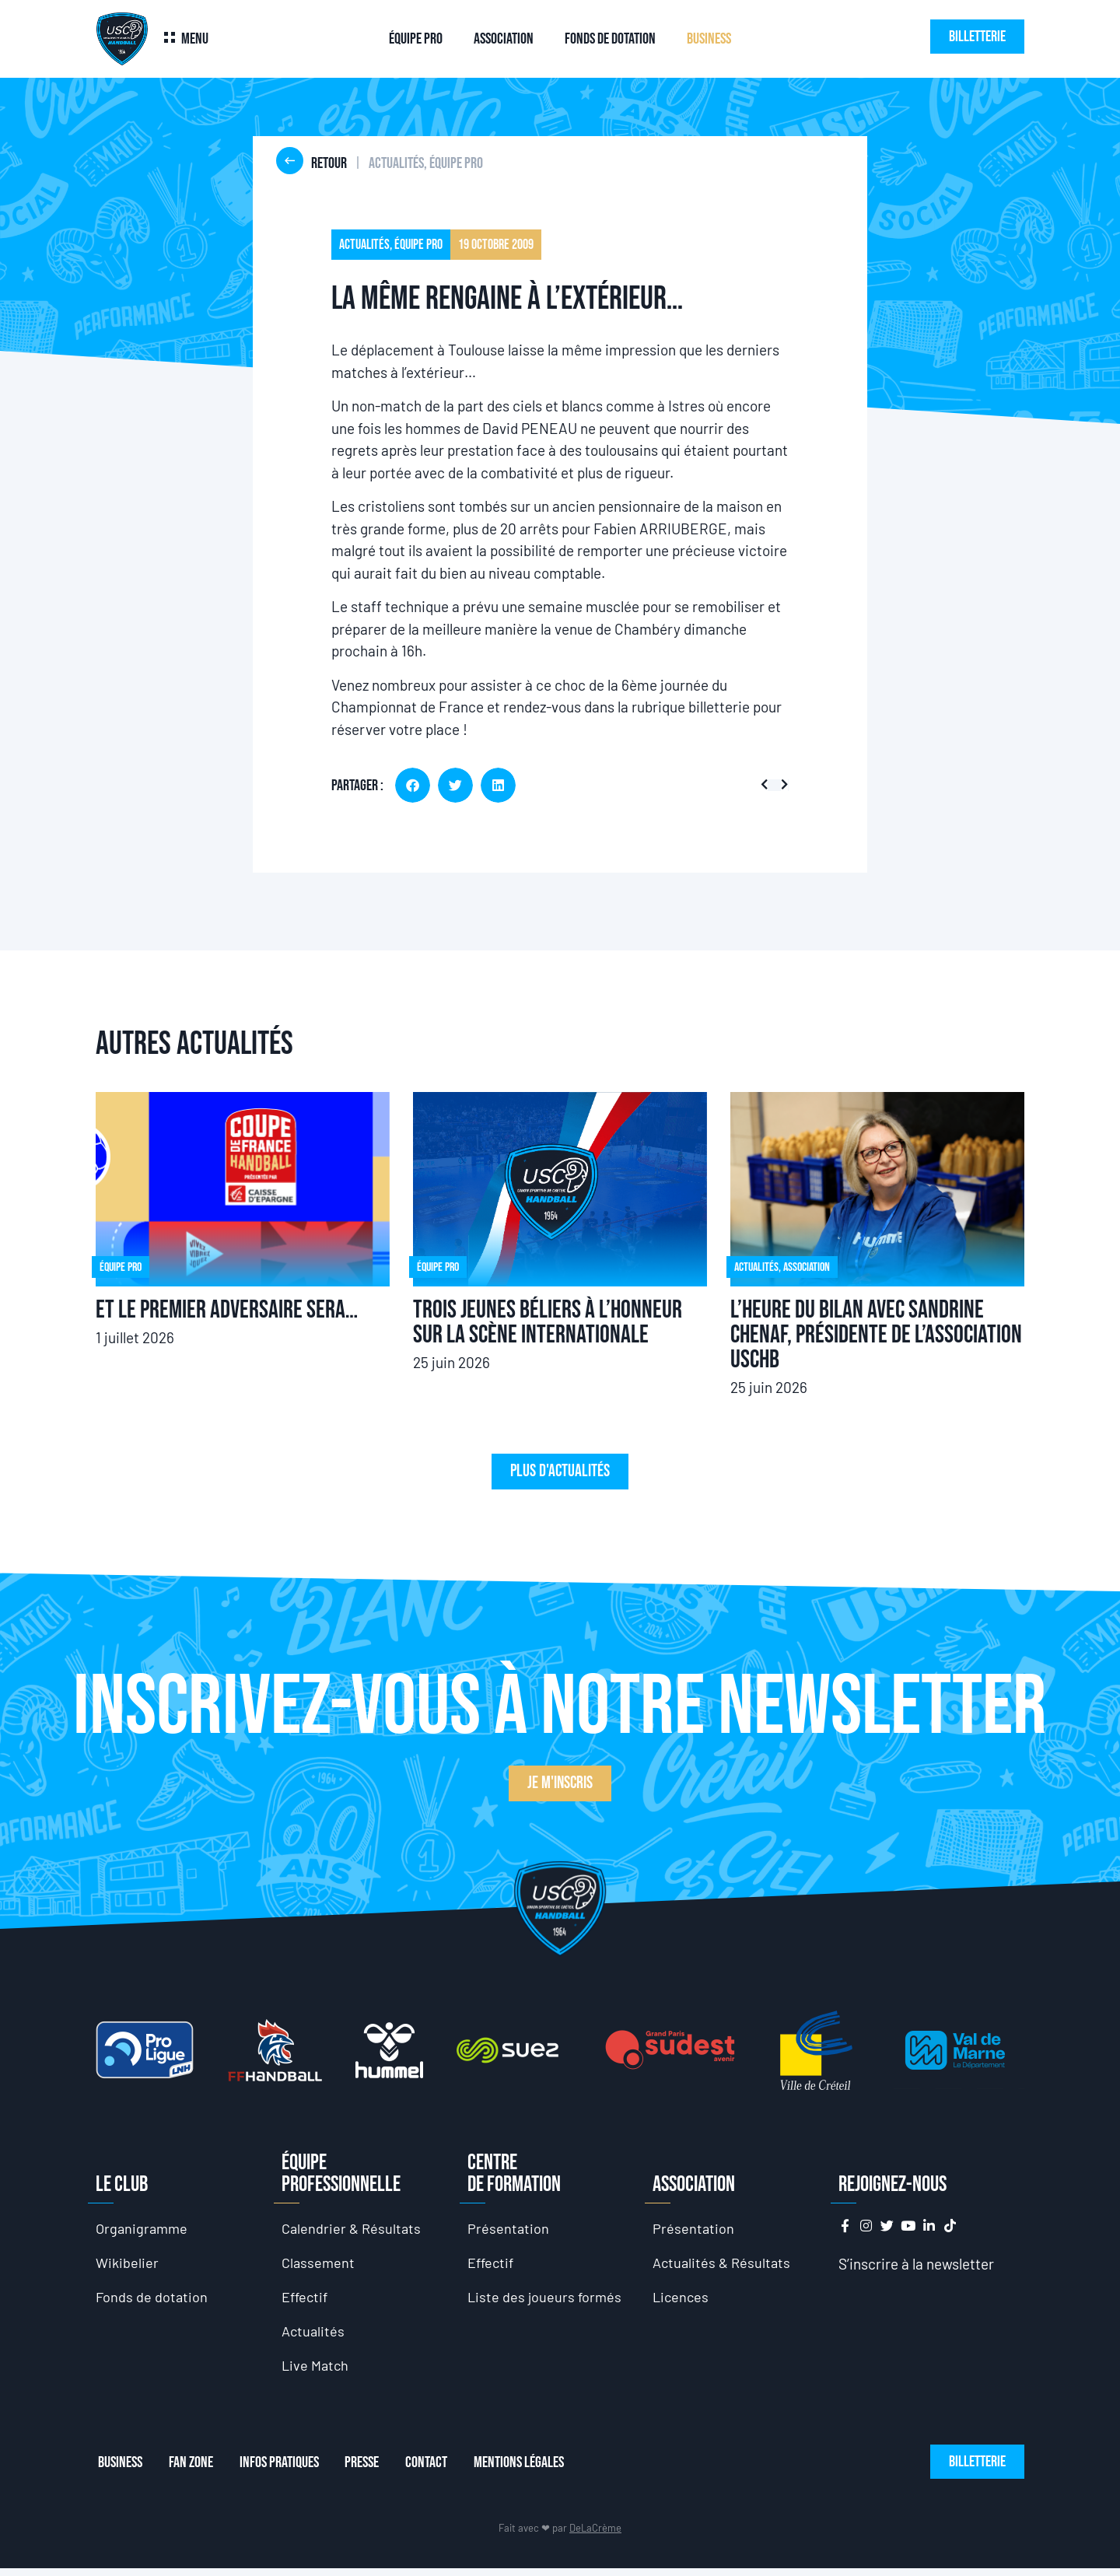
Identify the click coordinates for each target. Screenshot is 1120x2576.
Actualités (314, 2336)
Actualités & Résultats (724, 2264)
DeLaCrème (595, 2535)
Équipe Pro (416, 39)
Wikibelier (128, 2264)
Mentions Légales (540, 2470)
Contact (443, 2470)
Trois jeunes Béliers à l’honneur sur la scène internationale (547, 1322)
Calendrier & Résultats (353, 2229)
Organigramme (143, 2229)
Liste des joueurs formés (546, 2300)
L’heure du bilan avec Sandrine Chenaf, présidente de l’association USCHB (876, 1335)
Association (504, 39)
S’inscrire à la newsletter (916, 2264)
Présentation (508, 2229)
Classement (319, 2264)
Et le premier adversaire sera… (227, 1310)
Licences (682, 2300)
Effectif (306, 2300)
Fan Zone (193, 2470)
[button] (412, 785)
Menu (194, 39)
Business (709, 39)
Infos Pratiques (286, 2470)
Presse (374, 2470)
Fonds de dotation (610, 39)
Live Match (317, 2372)
